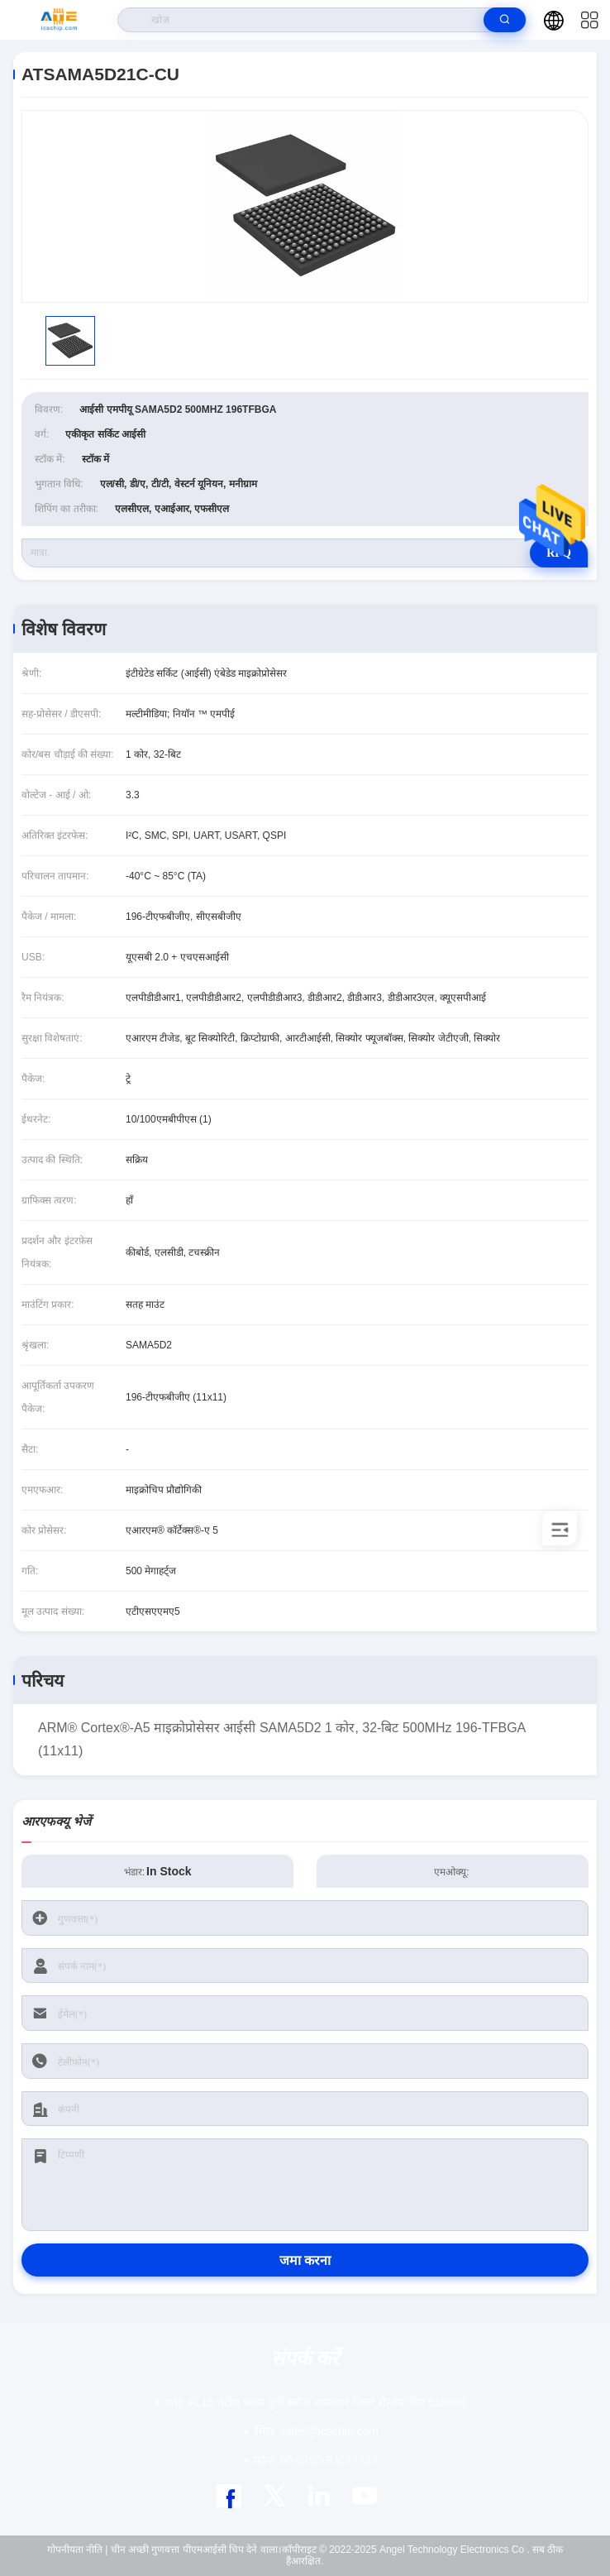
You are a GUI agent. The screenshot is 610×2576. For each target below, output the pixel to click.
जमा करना (305, 2260)
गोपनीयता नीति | (77, 2549)
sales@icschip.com (316, 2431)
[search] (505, 19)
